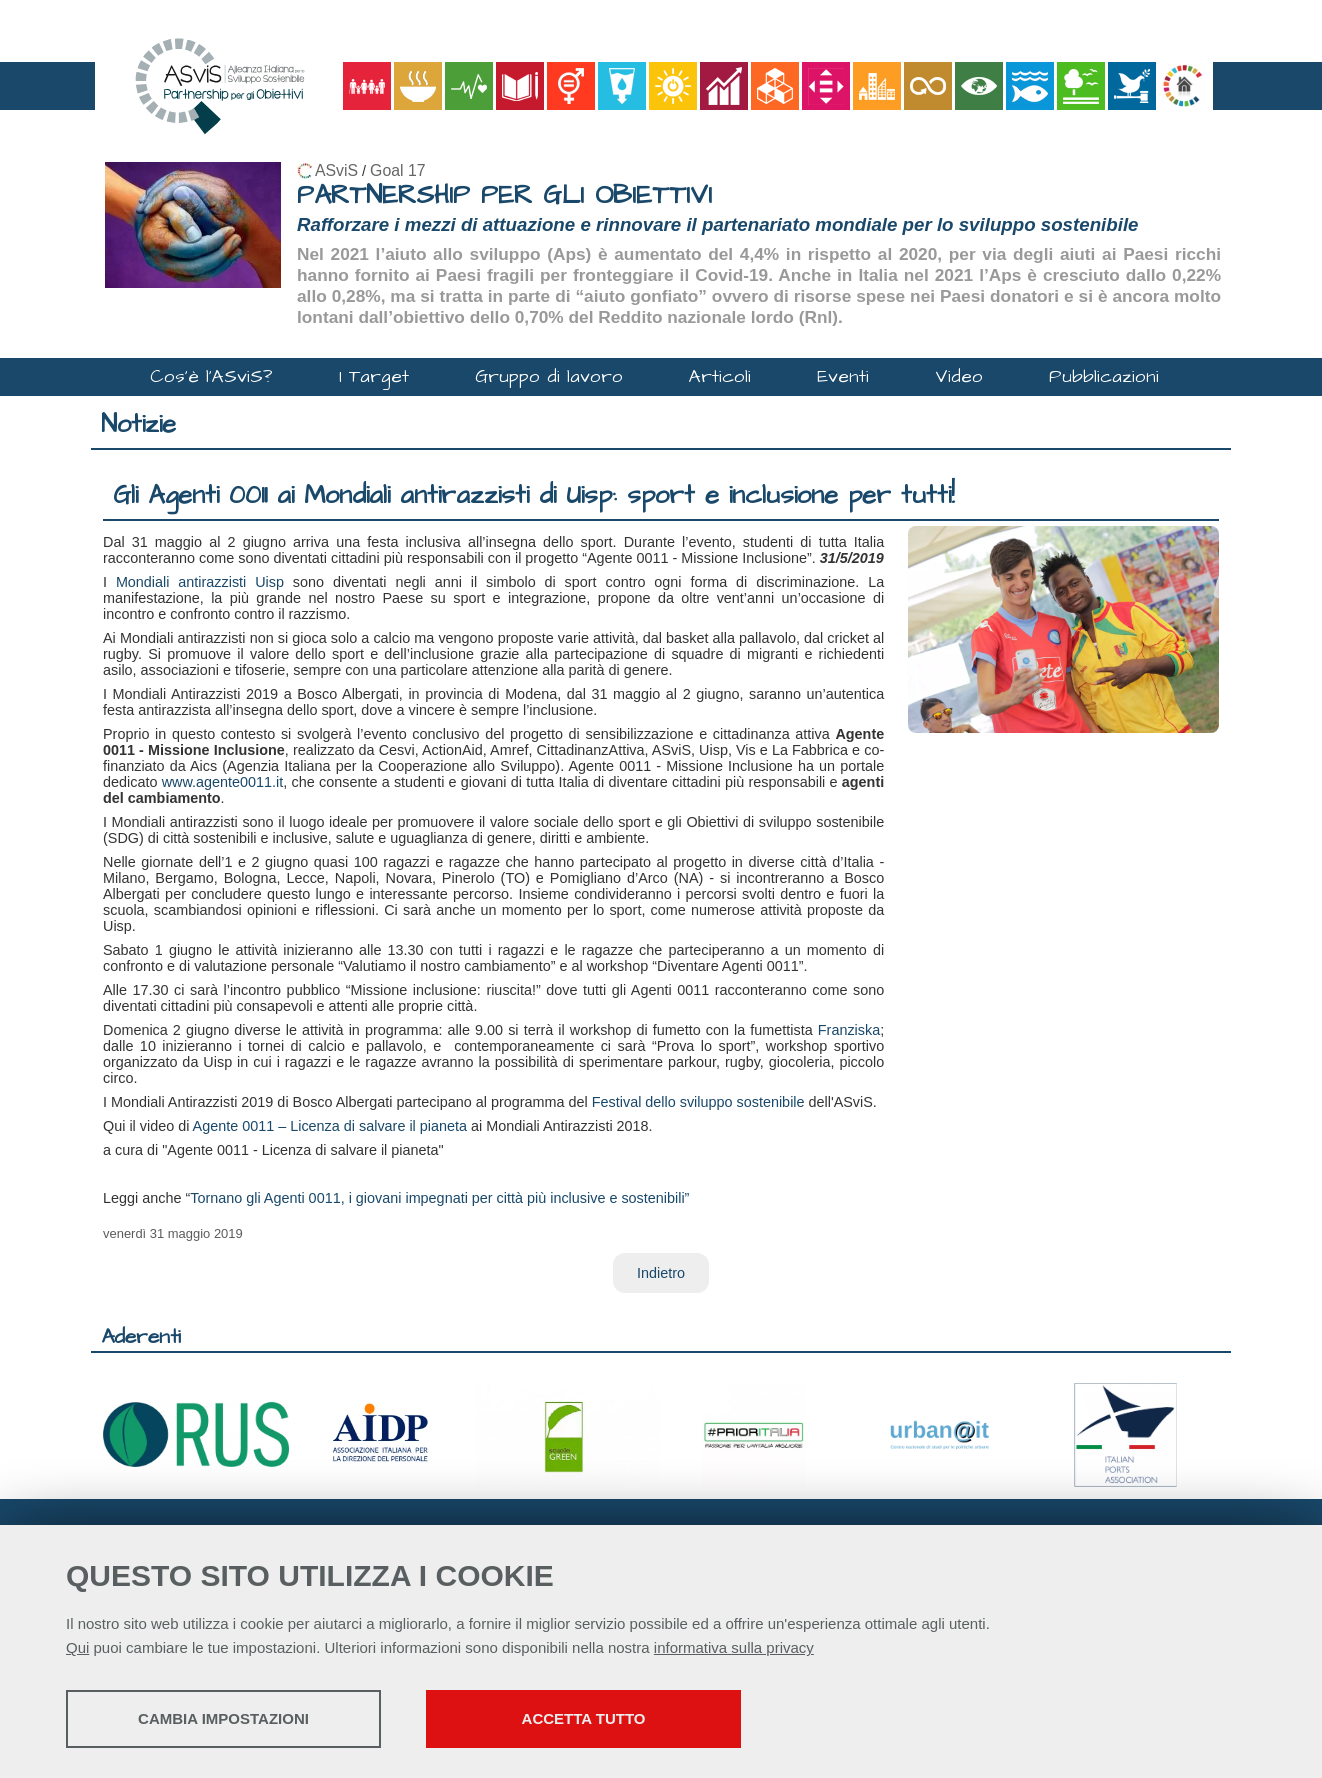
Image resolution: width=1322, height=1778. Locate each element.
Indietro (661, 1273)
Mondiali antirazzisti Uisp (200, 582)
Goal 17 (397, 170)
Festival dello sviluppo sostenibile (698, 1102)
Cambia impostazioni (223, 1718)
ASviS (336, 170)
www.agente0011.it (223, 782)
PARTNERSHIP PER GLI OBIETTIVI (504, 195)
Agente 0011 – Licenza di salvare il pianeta (330, 1126)
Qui (77, 1647)
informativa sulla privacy (734, 1647)
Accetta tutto (584, 1718)
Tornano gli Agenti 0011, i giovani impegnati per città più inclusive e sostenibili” (439, 1198)
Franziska (849, 1030)
